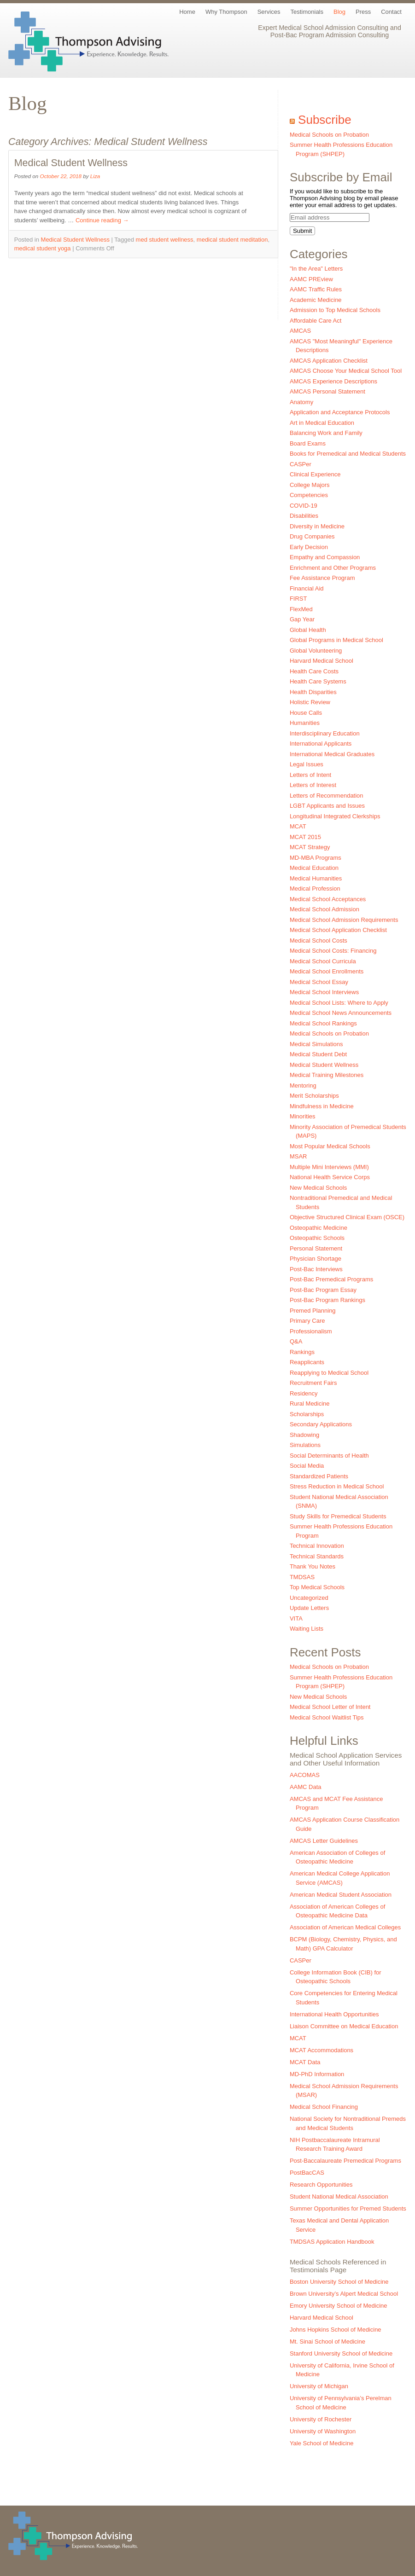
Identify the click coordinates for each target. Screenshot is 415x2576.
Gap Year (302, 619)
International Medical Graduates (332, 754)
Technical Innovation (317, 1545)
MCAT (298, 826)
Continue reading (102, 220)
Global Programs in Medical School (336, 640)
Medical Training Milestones (326, 1074)
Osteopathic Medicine (318, 1227)
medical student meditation (232, 239)
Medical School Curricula (323, 961)
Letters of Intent (310, 774)
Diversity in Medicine (317, 526)
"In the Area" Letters (316, 268)
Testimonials (306, 11)
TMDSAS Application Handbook (332, 2241)
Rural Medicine (310, 1403)
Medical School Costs (318, 940)
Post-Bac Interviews (316, 1269)
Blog (339, 11)
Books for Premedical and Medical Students (348, 453)
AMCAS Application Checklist (329, 360)
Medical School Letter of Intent (330, 1706)
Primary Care (307, 1320)
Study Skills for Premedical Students (338, 1516)
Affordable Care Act (316, 320)
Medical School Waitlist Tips (327, 1717)
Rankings (302, 1352)
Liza (95, 176)
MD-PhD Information (317, 2074)
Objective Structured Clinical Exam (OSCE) (347, 1217)
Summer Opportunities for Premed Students (348, 2208)
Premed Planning (313, 1310)
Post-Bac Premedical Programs (331, 1279)
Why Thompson (226, 11)
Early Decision (309, 547)
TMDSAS (302, 1577)
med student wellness (164, 239)
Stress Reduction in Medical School (337, 1486)
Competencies (309, 495)
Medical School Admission (324, 909)
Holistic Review (310, 702)
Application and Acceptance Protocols (340, 412)
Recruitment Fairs (313, 1382)
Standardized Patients (319, 1476)
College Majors (310, 484)
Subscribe (324, 120)
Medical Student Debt (318, 1054)
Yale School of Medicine (322, 2443)
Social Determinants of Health (329, 1455)
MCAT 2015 (305, 837)
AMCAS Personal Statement (327, 391)
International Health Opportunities (334, 2014)
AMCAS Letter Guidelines (324, 1840)
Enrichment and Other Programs (333, 567)
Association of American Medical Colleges (345, 1927)
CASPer (300, 464)
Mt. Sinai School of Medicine (327, 2341)
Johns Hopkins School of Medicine (335, 2329)
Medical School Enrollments (326, 971)
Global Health (308, 629)
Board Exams (308, 443)
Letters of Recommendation (326, 795)
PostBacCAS (307, 2172)
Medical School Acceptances (328, 899)
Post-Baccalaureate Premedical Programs (345, 2160)
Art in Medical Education (322, 422)
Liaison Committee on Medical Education (344, 2026)
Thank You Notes (312, 1566)
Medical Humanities (316, 878)
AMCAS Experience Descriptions (333, 381)
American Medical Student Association (341, 1894)
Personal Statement (316, 1248)
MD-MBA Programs (315, 857)
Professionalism (311, 1331)
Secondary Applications (321, 1424)
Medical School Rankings (323, 1023)
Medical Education (314, 867)
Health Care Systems (318, 681)
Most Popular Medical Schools (330, 1146)
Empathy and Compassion (325, 557)
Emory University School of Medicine (338, 2305)
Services (269, 11)
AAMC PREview (311, 279)
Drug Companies (312, 536)
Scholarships (307, 1414)
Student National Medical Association (339, 2196)
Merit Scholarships (314, 1095)
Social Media (307, 1465)
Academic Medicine (316, 299)
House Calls (306, 712)
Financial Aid (307, 588)
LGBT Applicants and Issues (327, 805)
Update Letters (309, 1607)
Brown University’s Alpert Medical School (344, 2293)
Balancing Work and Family (326, 432)
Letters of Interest (313, 784)
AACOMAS (305, 1774)
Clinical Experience (315, 474)
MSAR (298, 1156)
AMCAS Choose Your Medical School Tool (346, 370)
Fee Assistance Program (322, 577)
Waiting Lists (306, 1628)
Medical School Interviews (324, 992)
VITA (296, 1618)
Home (187, 11)
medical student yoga (42, 248)
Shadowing (304, 1434)
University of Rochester (320, 2419)
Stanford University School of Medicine (341, 2353)
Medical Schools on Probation (329, 134)
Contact (391, 11)
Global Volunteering (316, 650)
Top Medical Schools (317, 1587)
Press (363, 11)
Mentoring (303, 1085)
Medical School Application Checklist (338, 929)
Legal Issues (306, 764)
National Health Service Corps (330, 1177)
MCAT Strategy (310, 847)
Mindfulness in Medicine (322, 1106)
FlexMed (301, 609)
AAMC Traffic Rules (316, 289)
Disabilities (304, 515)
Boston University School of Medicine (339, 2281)
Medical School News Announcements (341, 1012)
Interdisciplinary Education (325, 733)
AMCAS (300, 330)
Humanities (305, 722)
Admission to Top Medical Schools (335, 310)
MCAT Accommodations (321, 2050)
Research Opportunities (321, 2184)
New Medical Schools (318, 1187)
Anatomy (301, 402)
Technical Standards (317, 1556)
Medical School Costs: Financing (333, 950)
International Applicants (320, 743)
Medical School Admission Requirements (344, 919)
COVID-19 (303, 505)
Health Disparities (313, 692)
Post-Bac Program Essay (323, 1289)
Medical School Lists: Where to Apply (339, 1002)
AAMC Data (305, 1786)
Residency (304, 1393)
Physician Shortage (315, 1258)
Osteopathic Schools (317, 1237)
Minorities (303, 1116)
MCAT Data (305, 2062)
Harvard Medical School (321, 660)
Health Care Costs (314, 671)
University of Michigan (319, 2386)
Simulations (305, 1444)
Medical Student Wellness (71, 162)
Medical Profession (315, 888)
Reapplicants (307, 1362)
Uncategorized (309, 1597)
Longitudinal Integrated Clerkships (335, 816)
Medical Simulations (316, 1044)
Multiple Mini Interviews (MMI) (329, 1167)
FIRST (298, 598)
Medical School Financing (324, 2106)
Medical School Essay (319, 981)
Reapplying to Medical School (329, 1372)
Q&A (296, 1341)
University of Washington (323, 2431)
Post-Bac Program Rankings (327, 1300)
